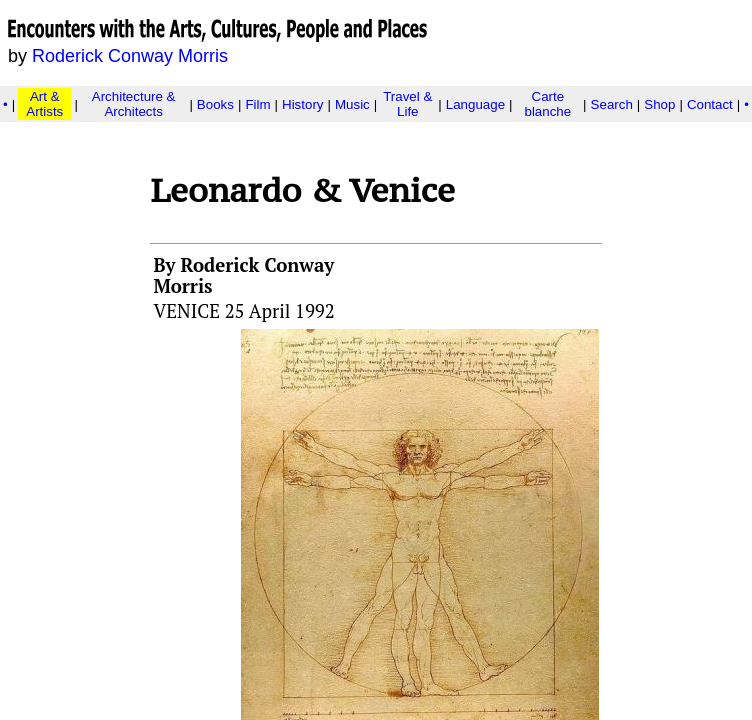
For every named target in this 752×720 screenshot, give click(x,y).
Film (257, 104)
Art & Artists (44, 104)
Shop (659, 104)
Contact (710, 104)
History (302, 104)
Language (475, 104)
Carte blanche (547, 104)
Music (352, 104)
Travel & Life (407, 104)
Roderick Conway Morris (130, 56)
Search (612, 104)
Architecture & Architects (134, 104)
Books (215, 104)
